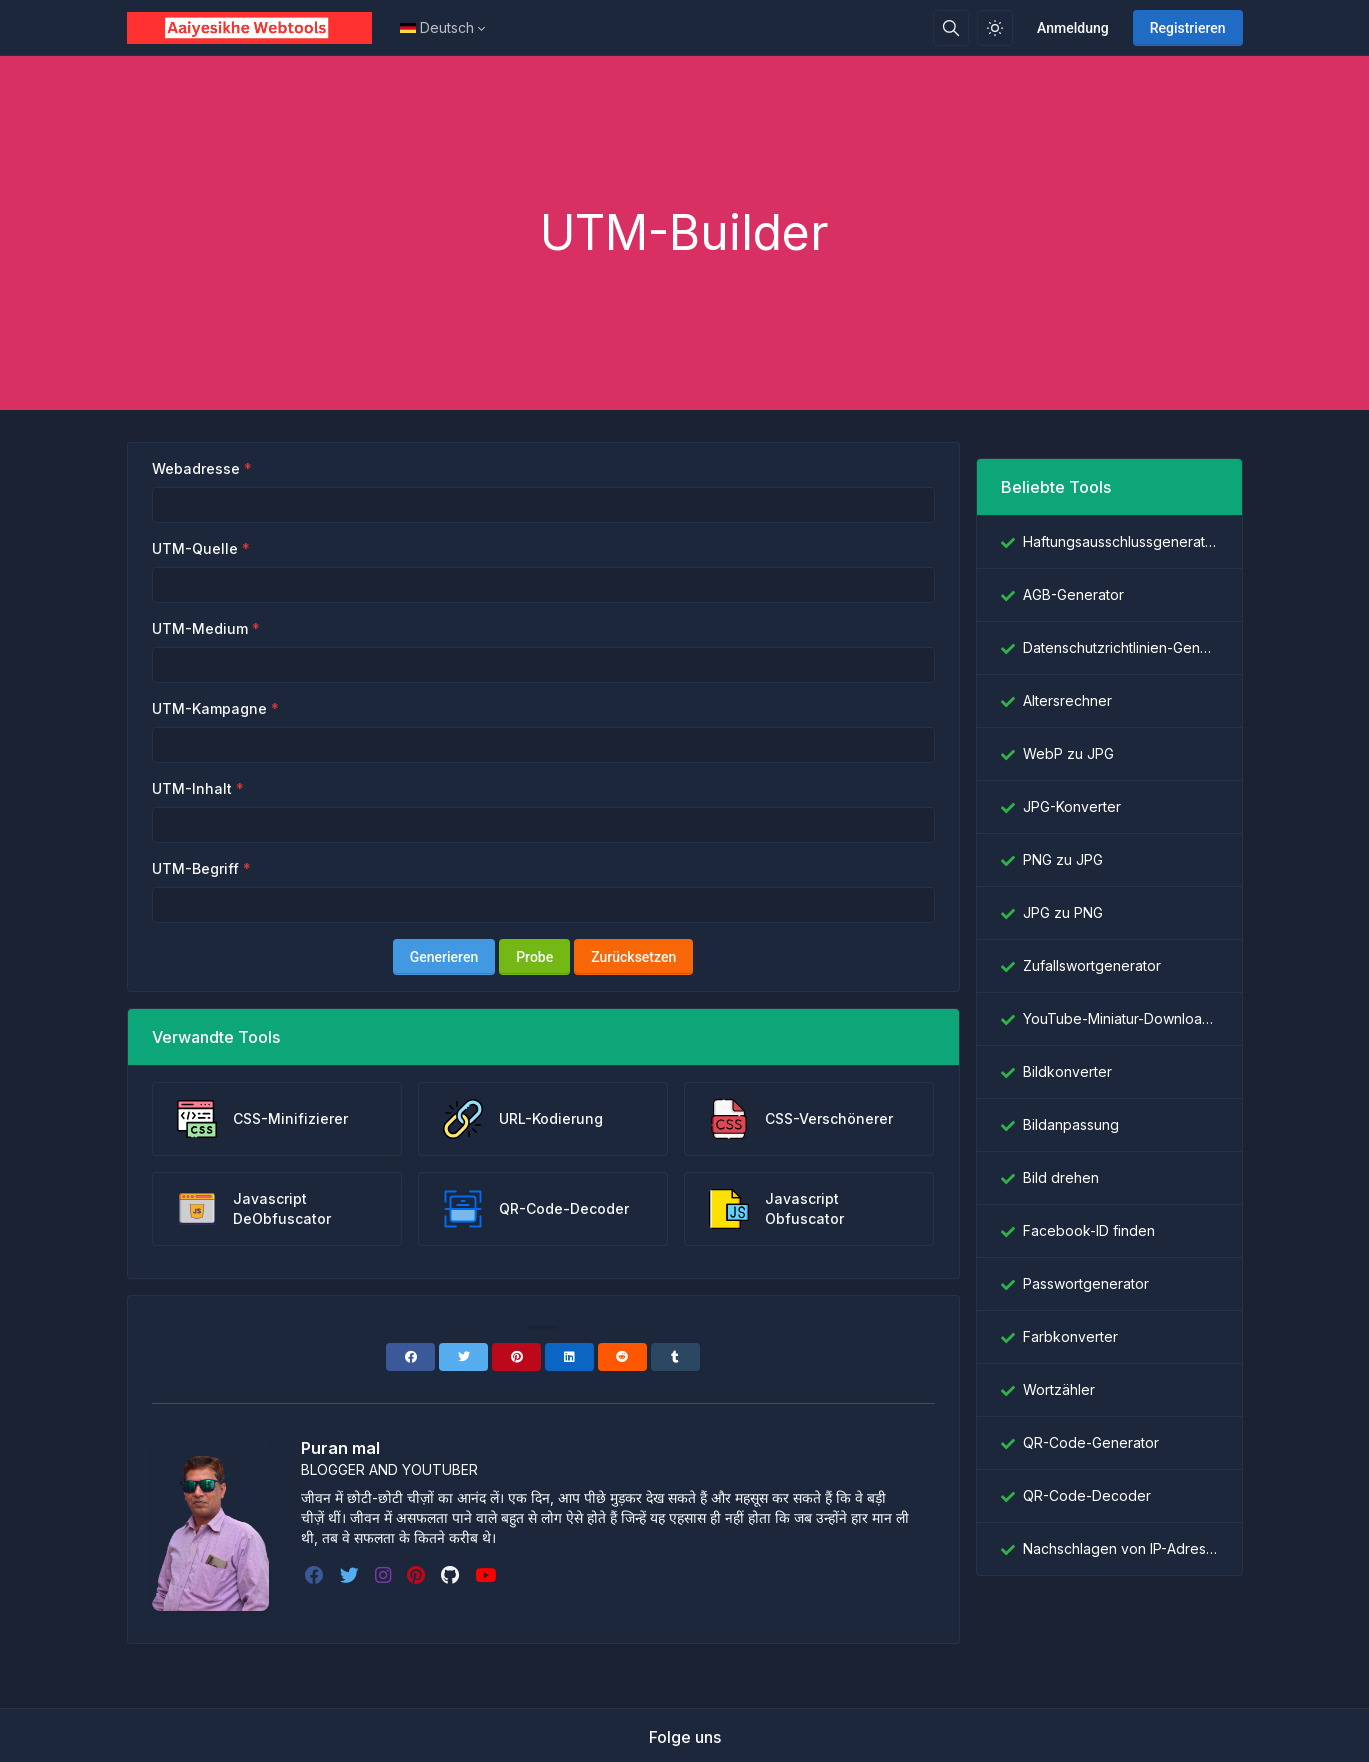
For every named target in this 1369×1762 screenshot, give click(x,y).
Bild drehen (1061, 1177)
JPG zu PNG (1063, 912)
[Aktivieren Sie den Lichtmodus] (995, 28)
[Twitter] (463, 1357)
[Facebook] (410, 1357)
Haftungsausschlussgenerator (1120, 541)
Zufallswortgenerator (1092, 965)
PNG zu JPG (1063, 859)
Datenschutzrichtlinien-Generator (1120, 647)
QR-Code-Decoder (1087, 1495)
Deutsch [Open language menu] (437, 27)
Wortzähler (1059, 1389)
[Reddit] (622, 1357)
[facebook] (316, 1575)
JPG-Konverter (1072, 806)
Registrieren (1188, 28)
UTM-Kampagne (209, 708)
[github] (452, 1575)
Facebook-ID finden (1089, 1230)
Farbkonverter (1070, 1336)
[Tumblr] (675, 1357)
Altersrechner (1067, 700)
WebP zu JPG (1068, 753)
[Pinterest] (516, 1357)
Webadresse (196, 468)
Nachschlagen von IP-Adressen (1120, 1548)
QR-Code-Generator (1091, 1442)
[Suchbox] (951, 28)
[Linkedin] (569, 1357)
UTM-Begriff (195, 868)
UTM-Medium (200, 628)
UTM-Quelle (195, 548)
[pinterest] (418, 1575)
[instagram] (385, 1575)
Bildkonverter (1067, 1071)
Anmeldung (1073, 28)
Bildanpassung (1071, 1124)
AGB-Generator (1073, 594)
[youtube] (487, 1575)
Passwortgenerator (1086, 1283)
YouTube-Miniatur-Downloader (1120, 1018)
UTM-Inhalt (192, 788)
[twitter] (351, 1575)
